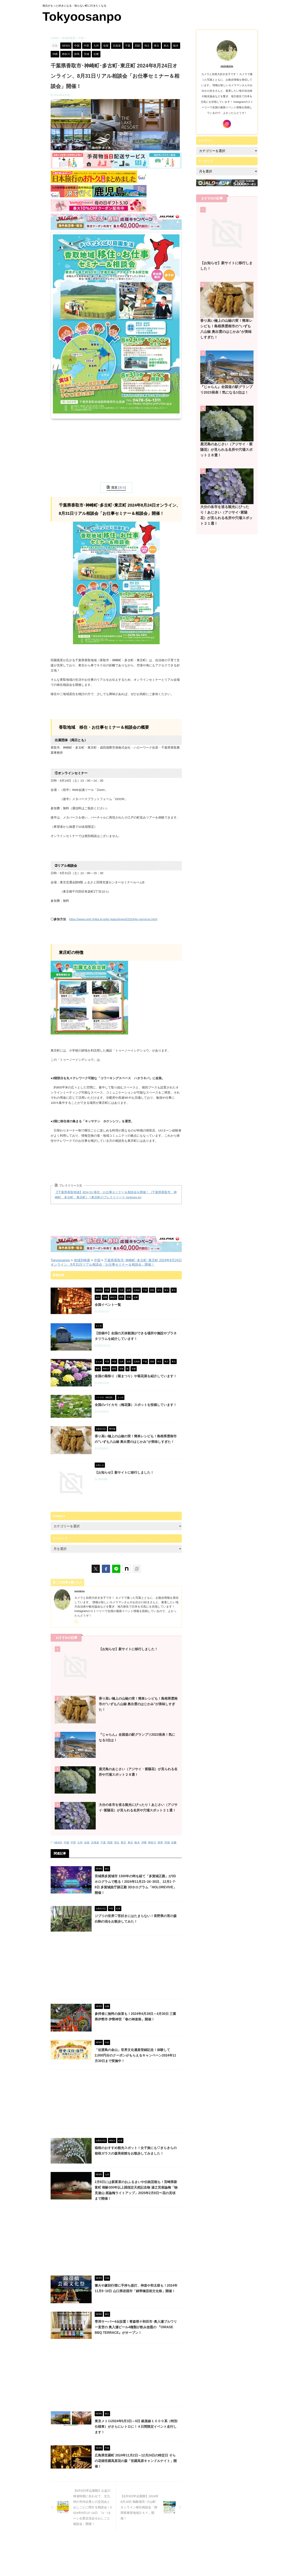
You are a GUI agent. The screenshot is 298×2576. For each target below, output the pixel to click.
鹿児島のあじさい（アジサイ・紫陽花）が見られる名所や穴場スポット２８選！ (226, 449)
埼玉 (116, 1842)
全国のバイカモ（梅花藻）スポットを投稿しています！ (136, 1405)
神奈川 (152, 1842)
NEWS (58, 1842)
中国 (66, 1842)
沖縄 (144, 1842)
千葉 (103, 1842)
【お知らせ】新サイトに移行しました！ (124, 1472)
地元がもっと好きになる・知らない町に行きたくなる (149, 2557)
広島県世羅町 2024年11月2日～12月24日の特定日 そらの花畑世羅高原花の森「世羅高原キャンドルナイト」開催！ (136, 2461)
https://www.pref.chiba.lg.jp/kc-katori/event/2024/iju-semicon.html (113, 919)
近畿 (173, 1842)
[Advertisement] (116, 453)
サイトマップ (164, 2549)
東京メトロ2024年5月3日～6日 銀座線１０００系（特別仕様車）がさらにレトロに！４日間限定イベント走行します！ (136, 2427)
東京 (123, 1842)
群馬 (160, 1842)
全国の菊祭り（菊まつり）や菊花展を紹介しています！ (136, 1376)
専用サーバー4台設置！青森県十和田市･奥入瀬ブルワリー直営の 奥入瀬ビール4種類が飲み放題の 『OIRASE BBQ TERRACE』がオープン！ (136, 2327)
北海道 (95, 1842)
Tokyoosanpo (82, 16)
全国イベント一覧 (108, 1304)
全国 (86, 1842)
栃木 (137, 1842)
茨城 (167, 1842)
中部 (73, 1842)
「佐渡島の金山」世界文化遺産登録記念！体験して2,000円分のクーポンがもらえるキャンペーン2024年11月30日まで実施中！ (135, 2055)
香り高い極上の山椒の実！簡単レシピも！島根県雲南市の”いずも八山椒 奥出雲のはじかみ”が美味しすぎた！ (138, 1704)
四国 (110, 1842)
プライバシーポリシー (139, 2549)
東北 (130, 1842)
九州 (80, 1842)
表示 (122, 487)
